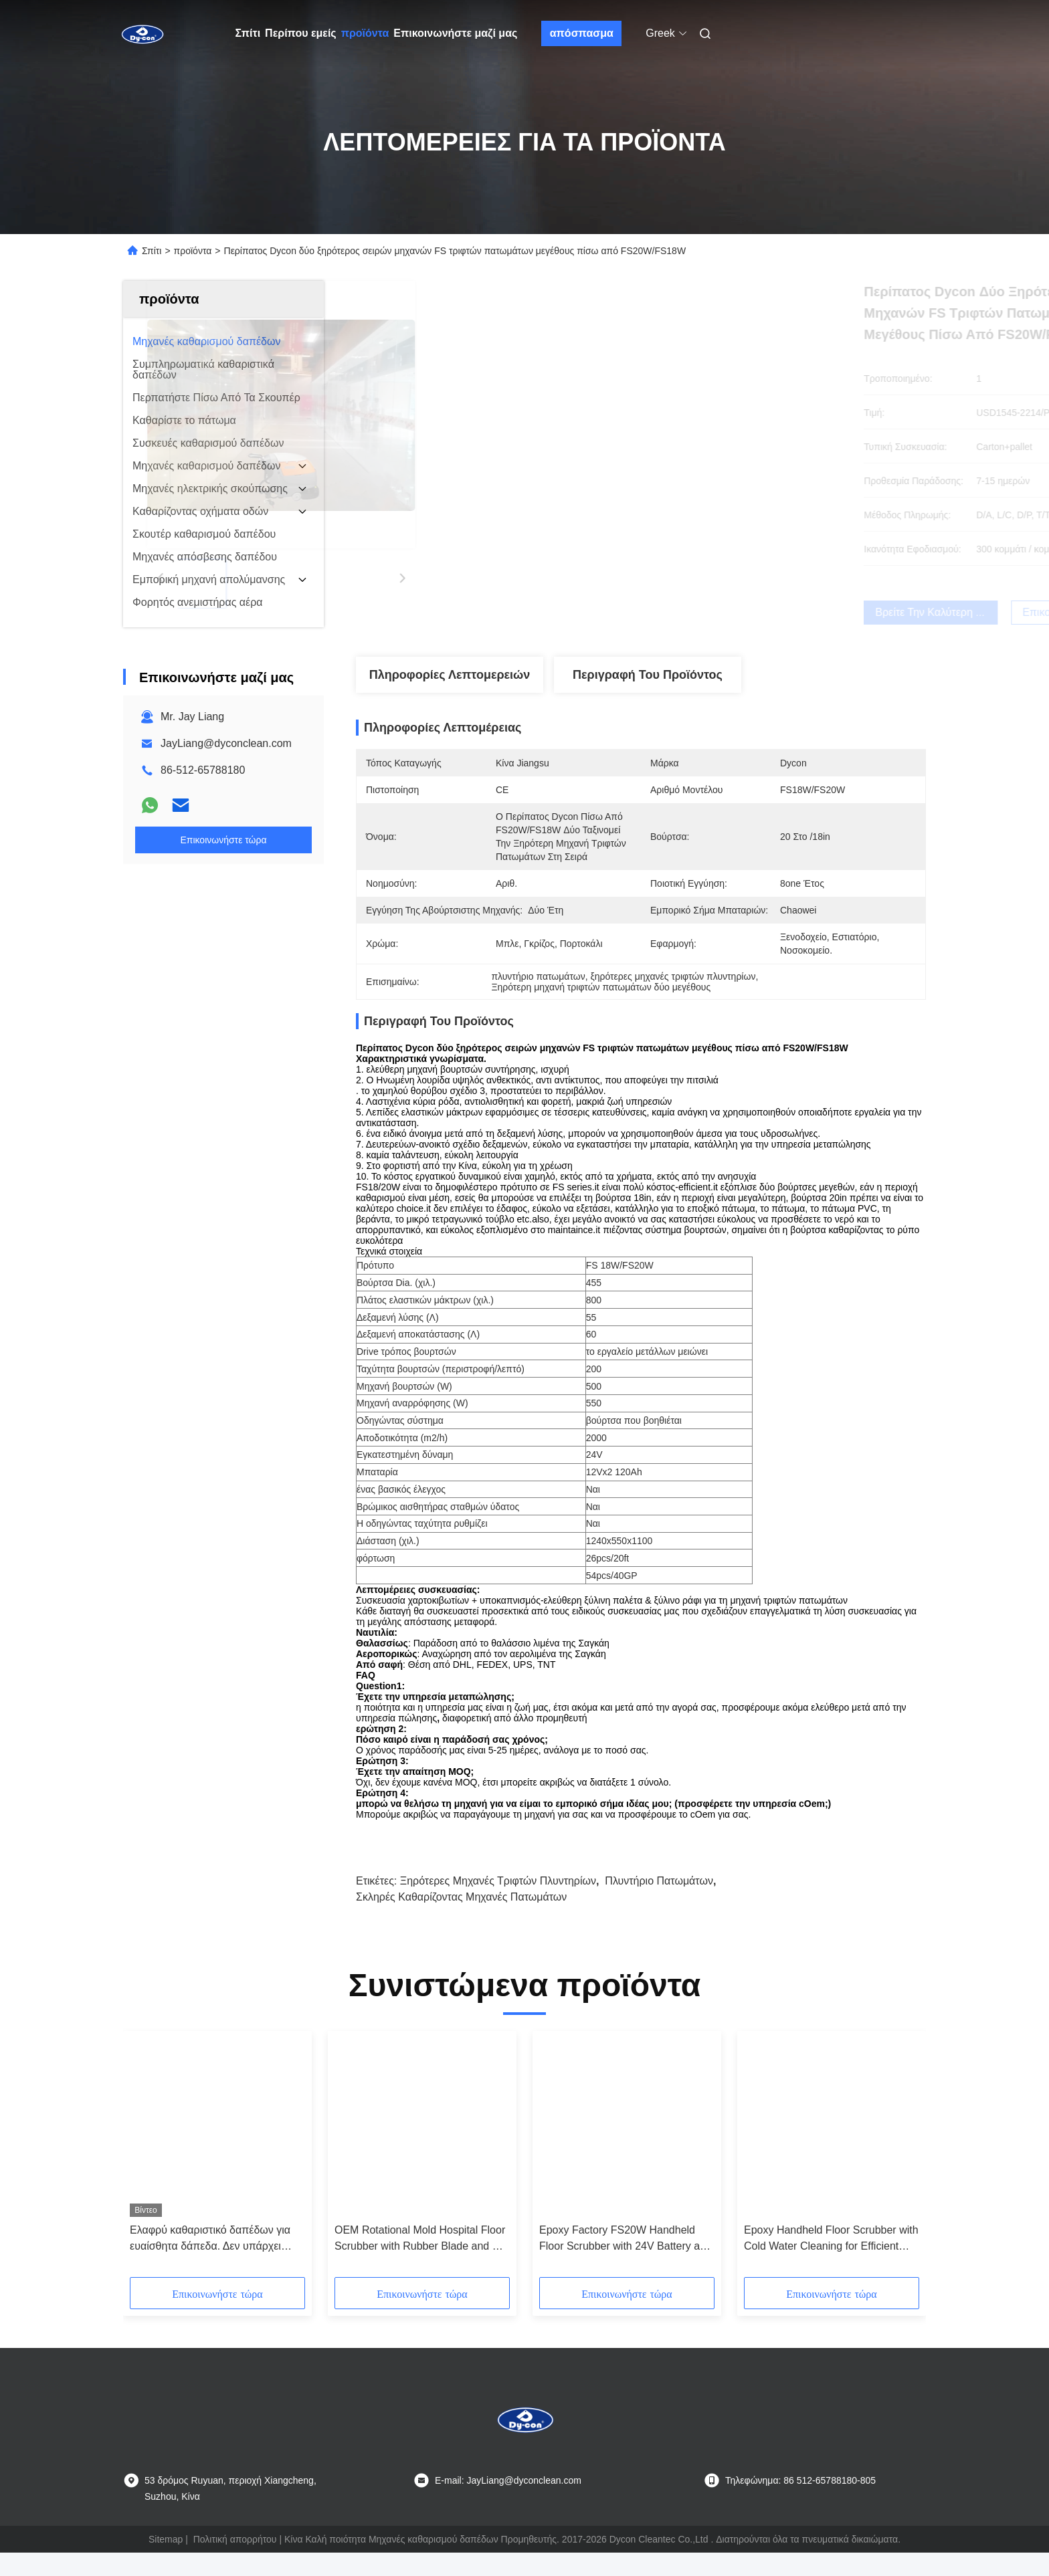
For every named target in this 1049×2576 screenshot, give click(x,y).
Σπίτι (248, 33)
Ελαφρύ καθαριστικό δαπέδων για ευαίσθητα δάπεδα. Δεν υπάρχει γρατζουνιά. (210, 2263)
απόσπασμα (581, 33)
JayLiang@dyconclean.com (226, 743)
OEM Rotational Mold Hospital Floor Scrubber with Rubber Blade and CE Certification (421, 2263)
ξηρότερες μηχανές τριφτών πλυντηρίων (498, 1904)
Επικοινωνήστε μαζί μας (455, 33)
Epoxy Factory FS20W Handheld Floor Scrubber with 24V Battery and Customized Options (625, 2263)
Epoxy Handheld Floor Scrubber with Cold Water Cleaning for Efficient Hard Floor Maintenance (831, 2263)
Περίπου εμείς (301, 33)
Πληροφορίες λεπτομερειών (450, 674)
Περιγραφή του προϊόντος (648, 674)
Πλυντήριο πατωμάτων (659, 1904)
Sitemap (166, 2562)
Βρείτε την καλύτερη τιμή (716, 612)
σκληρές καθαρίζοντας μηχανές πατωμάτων (461, 1920)
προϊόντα (365, 33)
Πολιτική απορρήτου (235, 2562)
